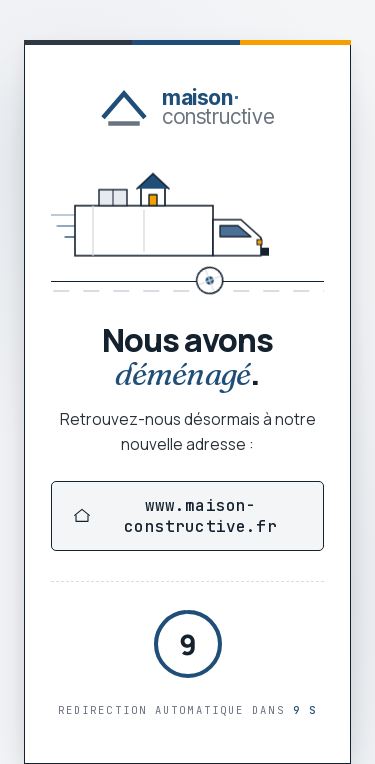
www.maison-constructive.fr (175, 516)
